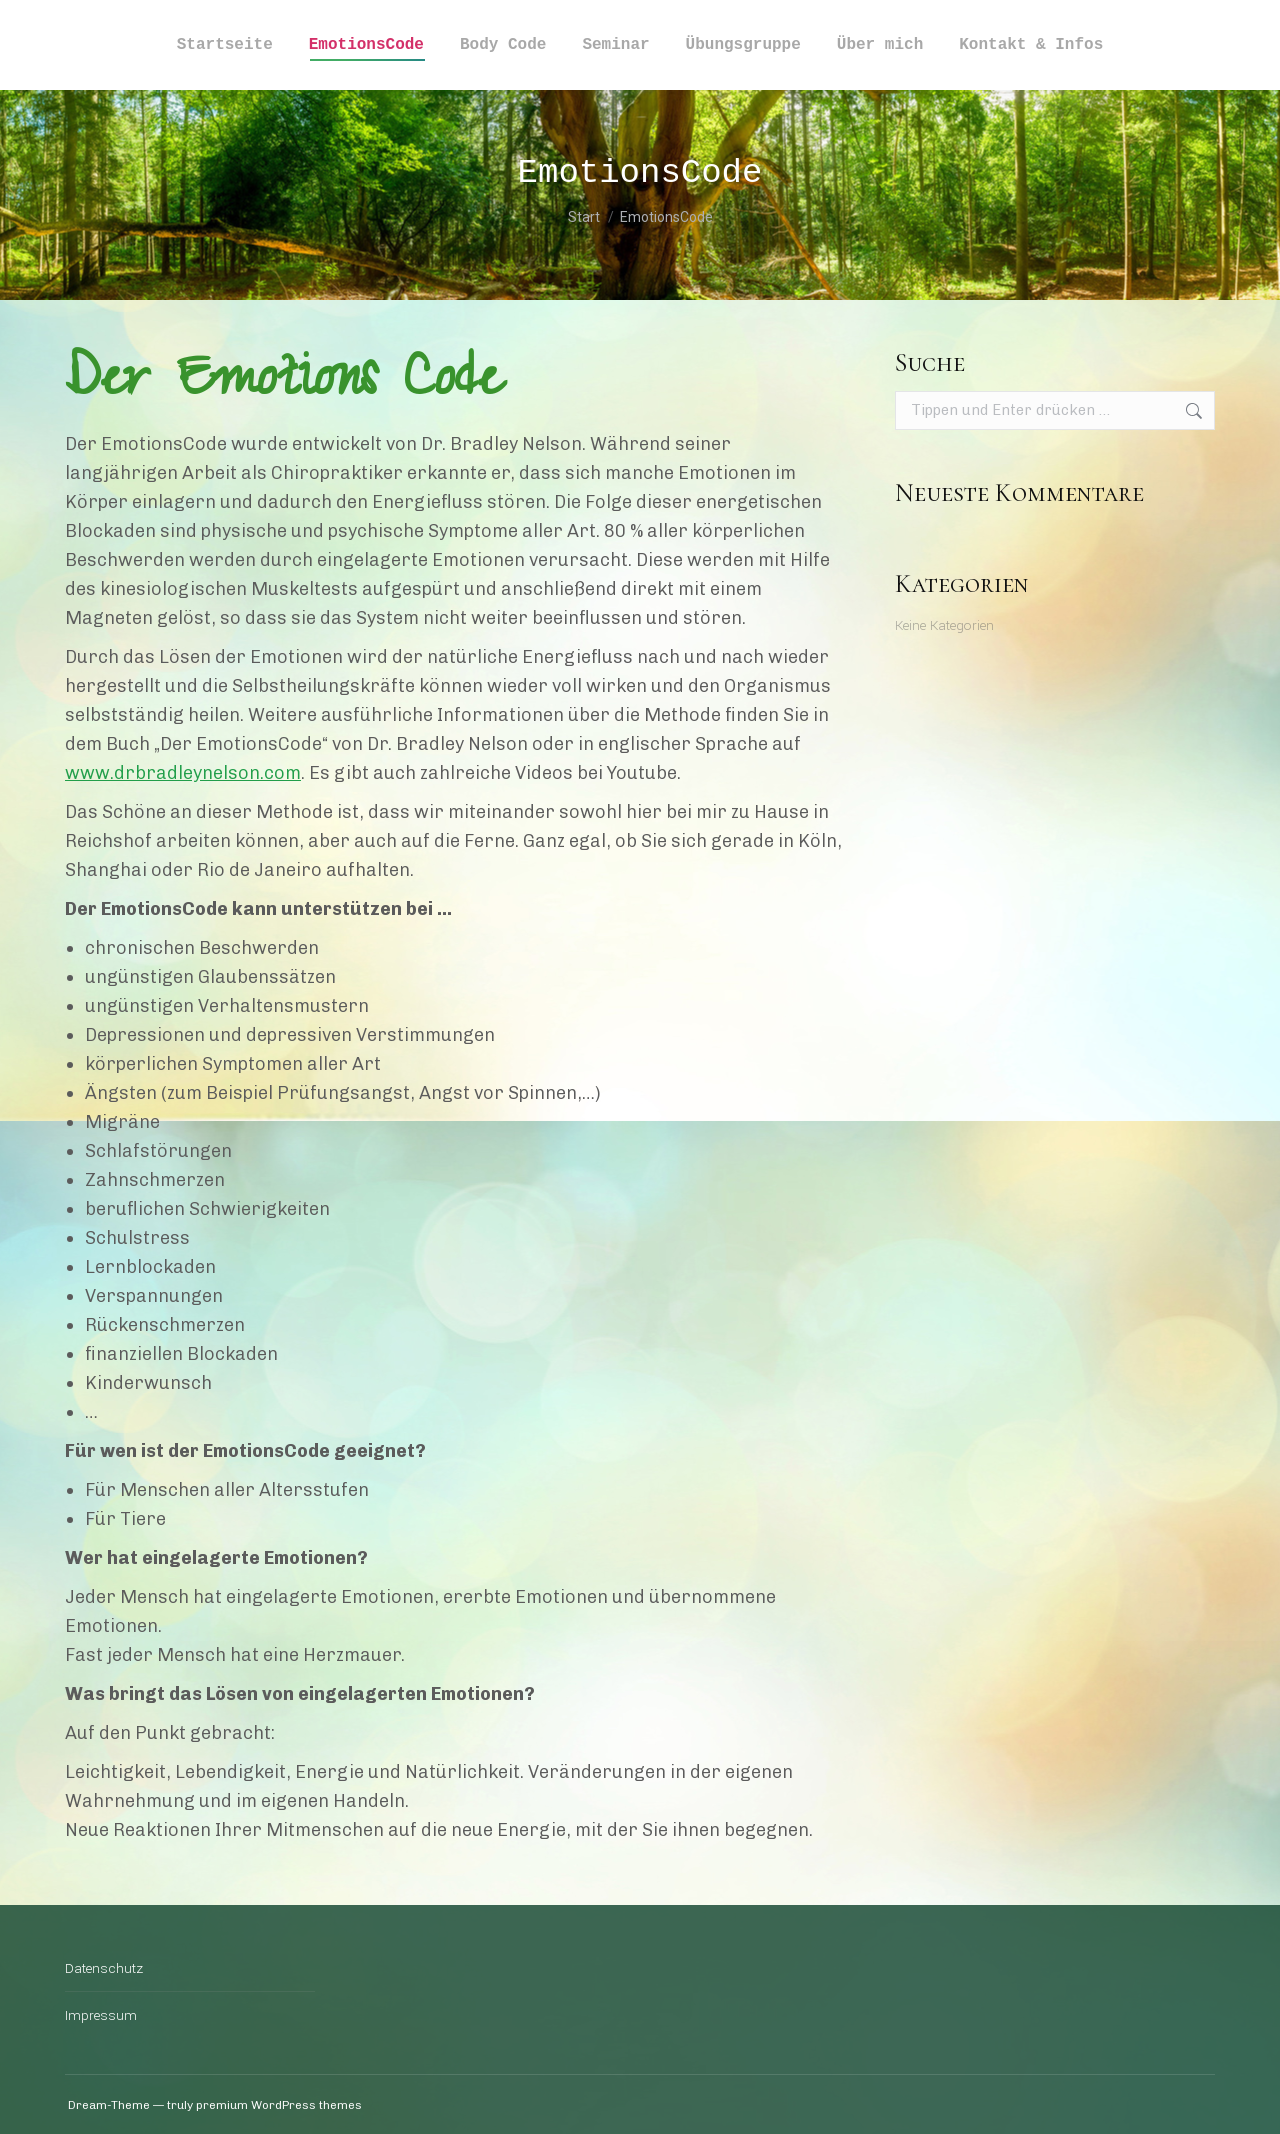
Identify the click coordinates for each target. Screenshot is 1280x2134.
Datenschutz (104, 1968)
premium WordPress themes (279, 2105)
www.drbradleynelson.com (183, 773)
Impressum (101, 2015)
